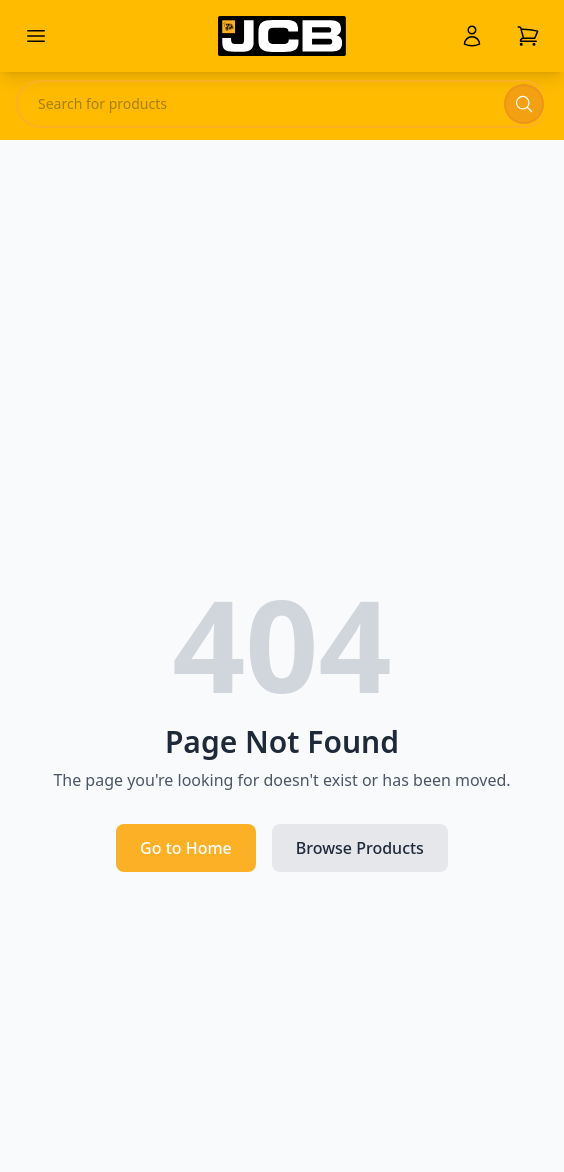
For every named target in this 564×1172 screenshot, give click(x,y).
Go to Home (186, 848)
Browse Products (360, 848)
